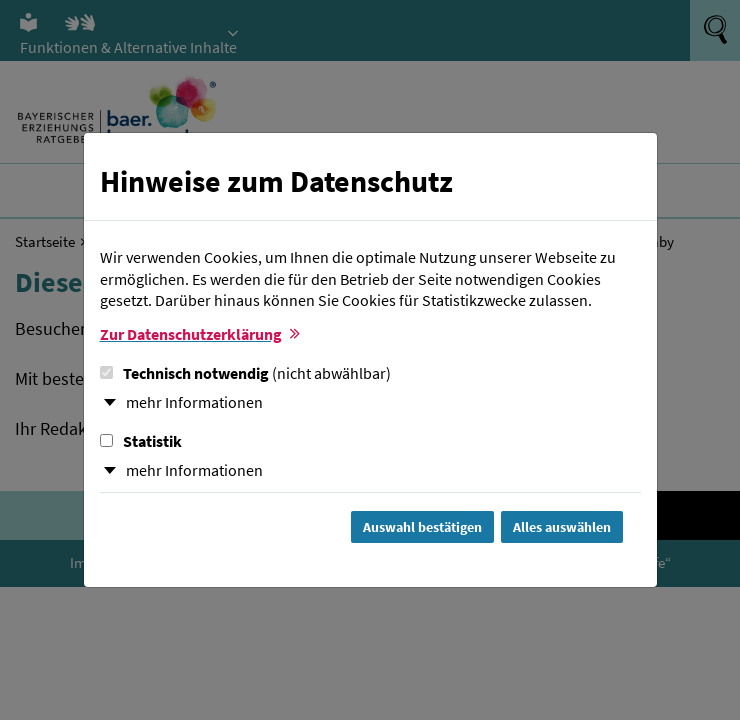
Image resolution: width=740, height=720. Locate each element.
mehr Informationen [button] (194, 402)
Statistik (141, 441)
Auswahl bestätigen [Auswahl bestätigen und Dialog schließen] (422, 527)
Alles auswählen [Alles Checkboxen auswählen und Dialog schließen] (562, 527)
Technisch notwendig (245, 373)
